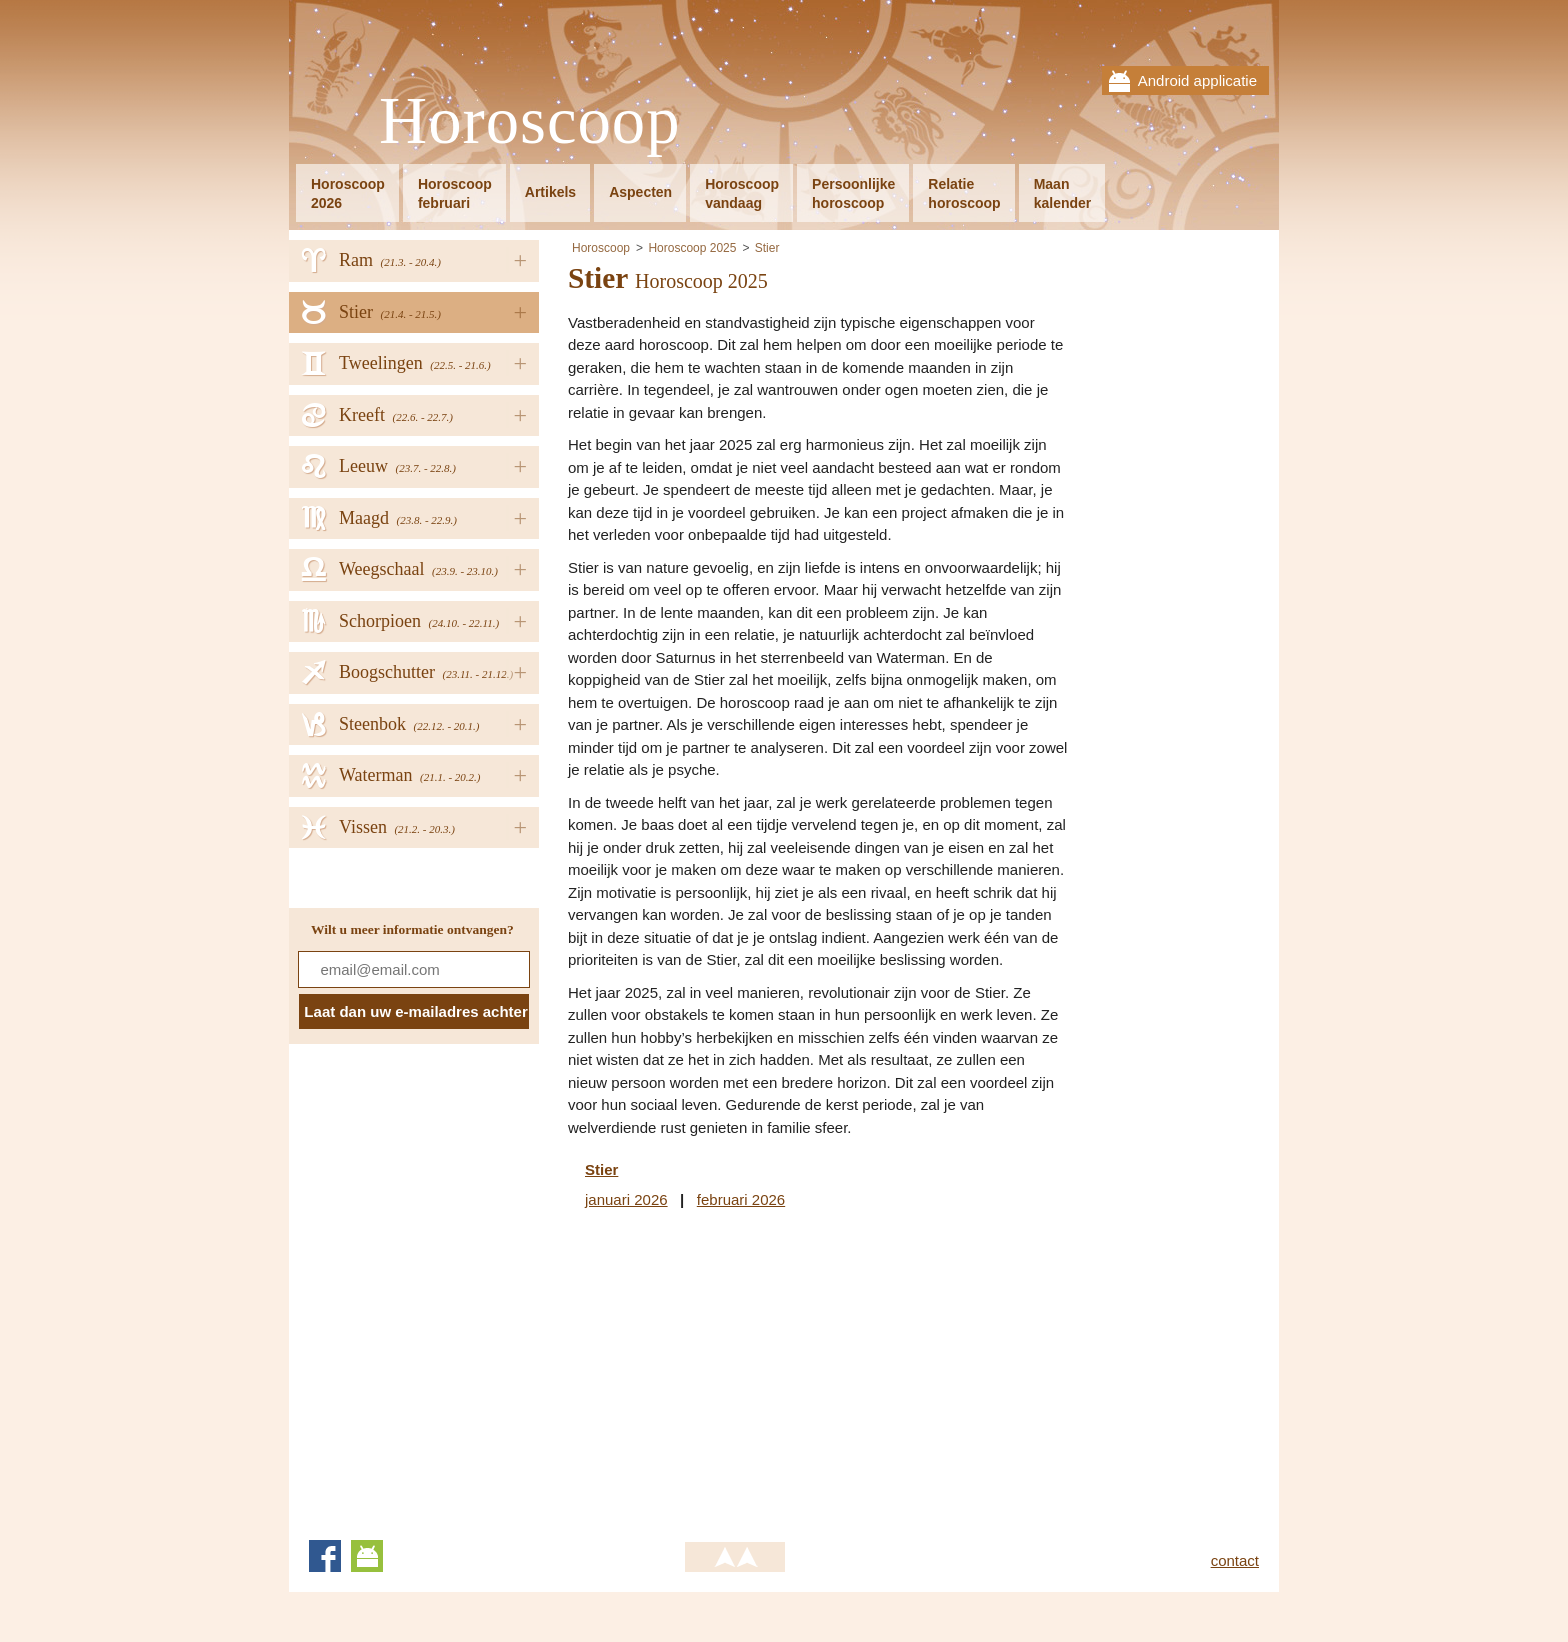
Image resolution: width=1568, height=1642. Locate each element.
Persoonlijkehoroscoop (853, 193)
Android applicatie (1197, 80)
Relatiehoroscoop (964, 193)
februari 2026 (741, 1199)
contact (1235, 1560)
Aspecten (640, 192)
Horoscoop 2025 (692, 248)
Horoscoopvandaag (742, 193)
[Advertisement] (736, 1371)
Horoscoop (530, 121)
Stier (767, 248)
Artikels (550, 192)
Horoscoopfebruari (455, 193)
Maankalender (1063, 193)
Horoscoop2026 (348, 193)
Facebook (325, 1556)
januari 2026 (626, 1199)
